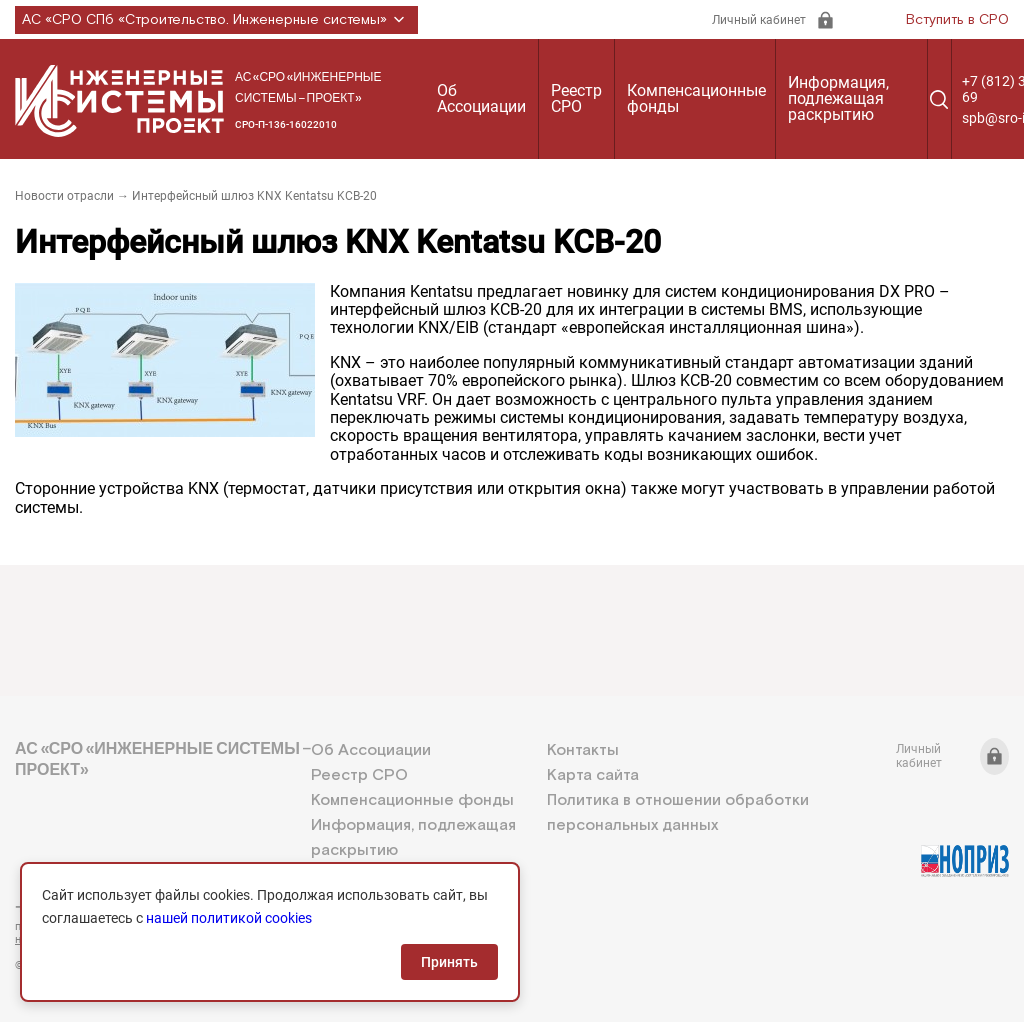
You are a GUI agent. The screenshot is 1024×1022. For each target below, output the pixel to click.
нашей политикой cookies (229, 918)
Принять (449, 962)
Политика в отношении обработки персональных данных (678, 813)
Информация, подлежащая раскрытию (838, 98)
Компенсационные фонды (696, 98)
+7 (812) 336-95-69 (105, 907)
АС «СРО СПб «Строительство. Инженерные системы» (216, 20)
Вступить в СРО (957, 20)
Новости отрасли (64, 196)
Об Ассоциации (481, 98)
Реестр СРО (576, 98)
